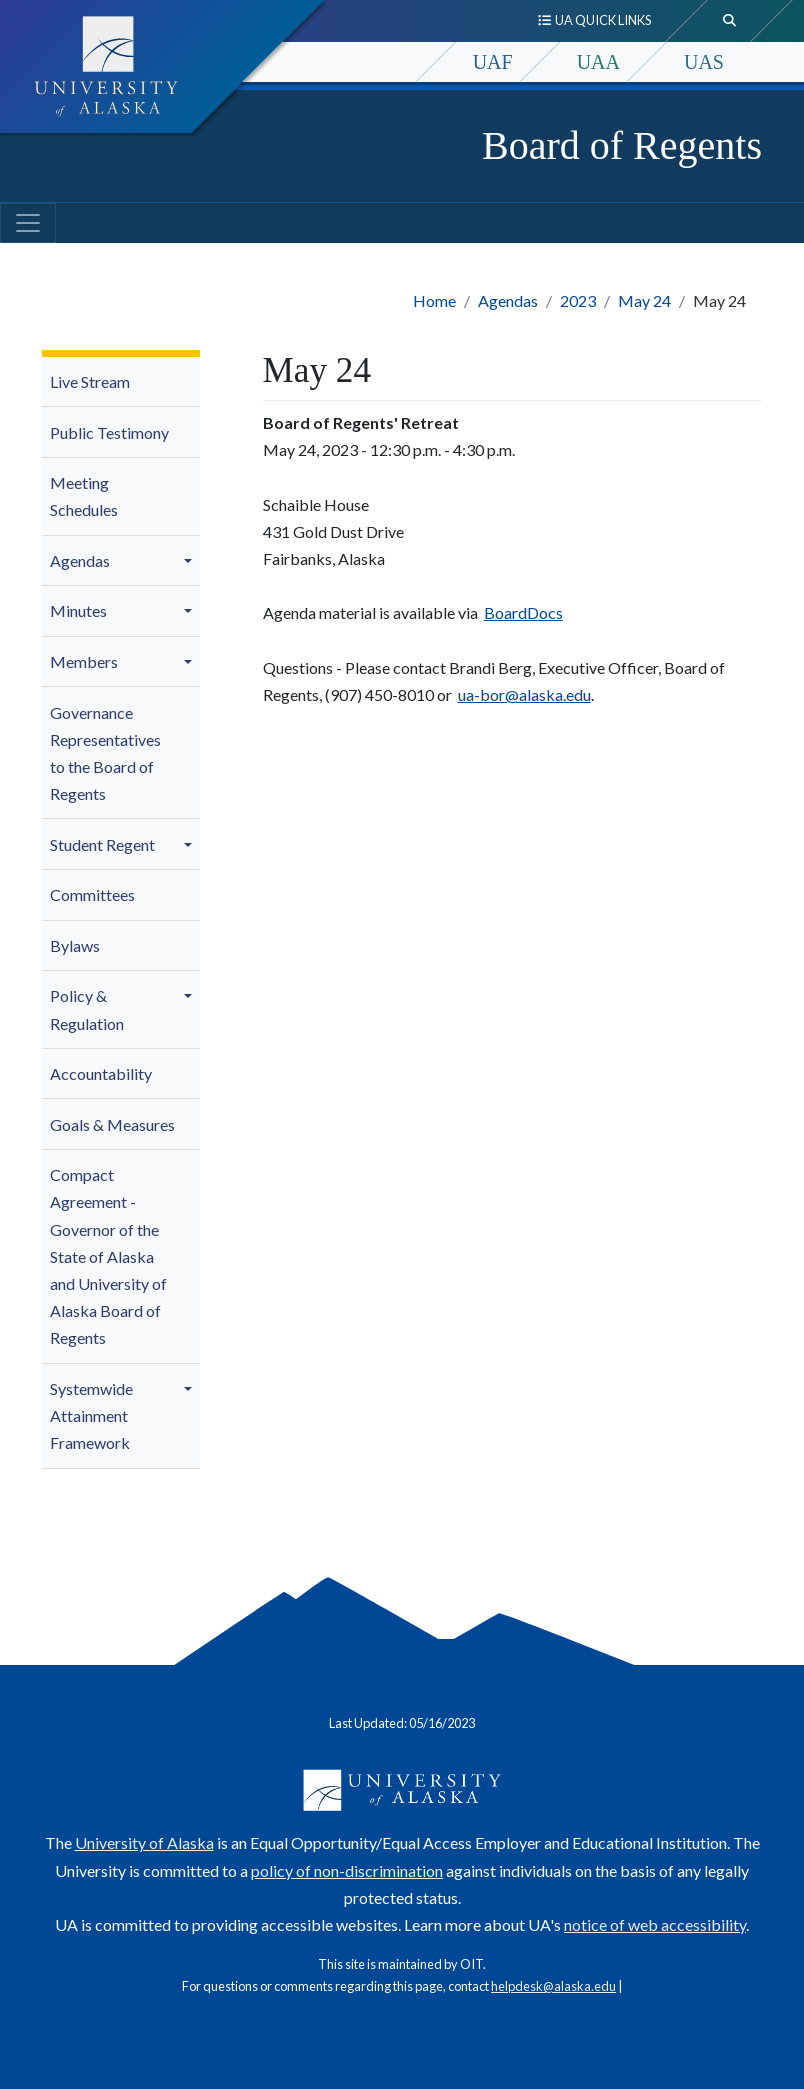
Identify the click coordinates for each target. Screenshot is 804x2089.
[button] (191, 561)
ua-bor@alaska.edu (524, 694)
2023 (578, 300)
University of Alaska (144, 1842)
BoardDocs (523, 612)
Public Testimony (109, 432)
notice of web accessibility (655, 1924)
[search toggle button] (730, 21)
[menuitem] (121, 382)
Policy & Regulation (87, 1009)
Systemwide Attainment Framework (91, 1415)
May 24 (644, 300)
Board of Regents (622, 145)
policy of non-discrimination (347, 1870)
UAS (704, 62)
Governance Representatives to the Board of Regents (105, 753)
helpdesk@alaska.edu (553, 1986)
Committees (92, 894)
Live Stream (90, 381)
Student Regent (102, 844)
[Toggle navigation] (28, 223)
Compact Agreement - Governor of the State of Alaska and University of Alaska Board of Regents (108, 1256)
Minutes (78, 610)
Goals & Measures (112, 1124)
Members (84, 661)
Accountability (101, 1073)
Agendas (508, 300)
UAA (598, 62)
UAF (493, 62)
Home (434, 300)
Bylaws (75, 945)
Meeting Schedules (84, 496)
